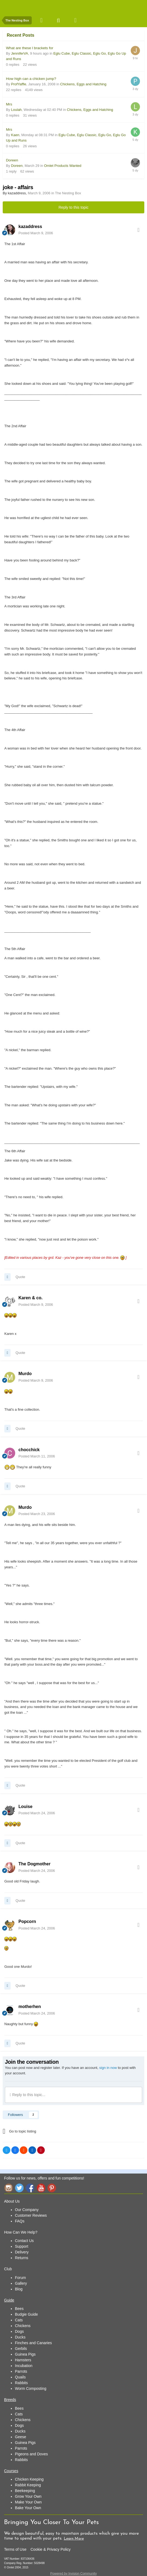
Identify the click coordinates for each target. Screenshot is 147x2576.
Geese (20, 2437)
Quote (20, 1277)
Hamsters (23, 2360)
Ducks (20, 2337)
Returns (21, 2258)
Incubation (24, 2365)
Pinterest (51, 2187)
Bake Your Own (28, 2508)
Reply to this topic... (27, 2095)
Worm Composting (30, 2388)
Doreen (12, 160)
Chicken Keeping (29, 2479)
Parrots (21, 2371)
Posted (35, 233)
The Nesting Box (68, 193)
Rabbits (21, 2383)
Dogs (19, 2331)
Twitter (19, 2187)
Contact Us (24, 2240)
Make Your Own (28, 2502)
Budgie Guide (26, 2314)
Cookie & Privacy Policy (50, 2549)
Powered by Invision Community (73, 2573)
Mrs (9, 104)
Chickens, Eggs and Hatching (83, 84)
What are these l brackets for (29, 48)
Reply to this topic (74, 207)
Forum (20, 2277)
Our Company (27, 2209)
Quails (20, 2377)
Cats (19, 2320)
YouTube (41, 2187)
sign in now (108, 2068)
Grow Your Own (28, 2496)
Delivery (22, 2252)
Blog (19, 2289)
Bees (19, 2308)
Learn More (74, 2539)
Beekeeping (25, 2490)
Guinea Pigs (25, 2354)
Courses (11, 2471)
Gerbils (21, 2348)
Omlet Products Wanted (62, 166)
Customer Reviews (31, 2215)
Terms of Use (15, 2549)
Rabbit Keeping (28, 2485)
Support (21, 2246)
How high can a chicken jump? (31, 79)
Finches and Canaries (33, 2343)
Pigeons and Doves (31, 2454)
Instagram (8, 2187)
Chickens (23, 2326)
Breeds (10, 2399)
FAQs (19, 2221)
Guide (9, 2300)
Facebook (30, 2187)
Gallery (21, 2283)
